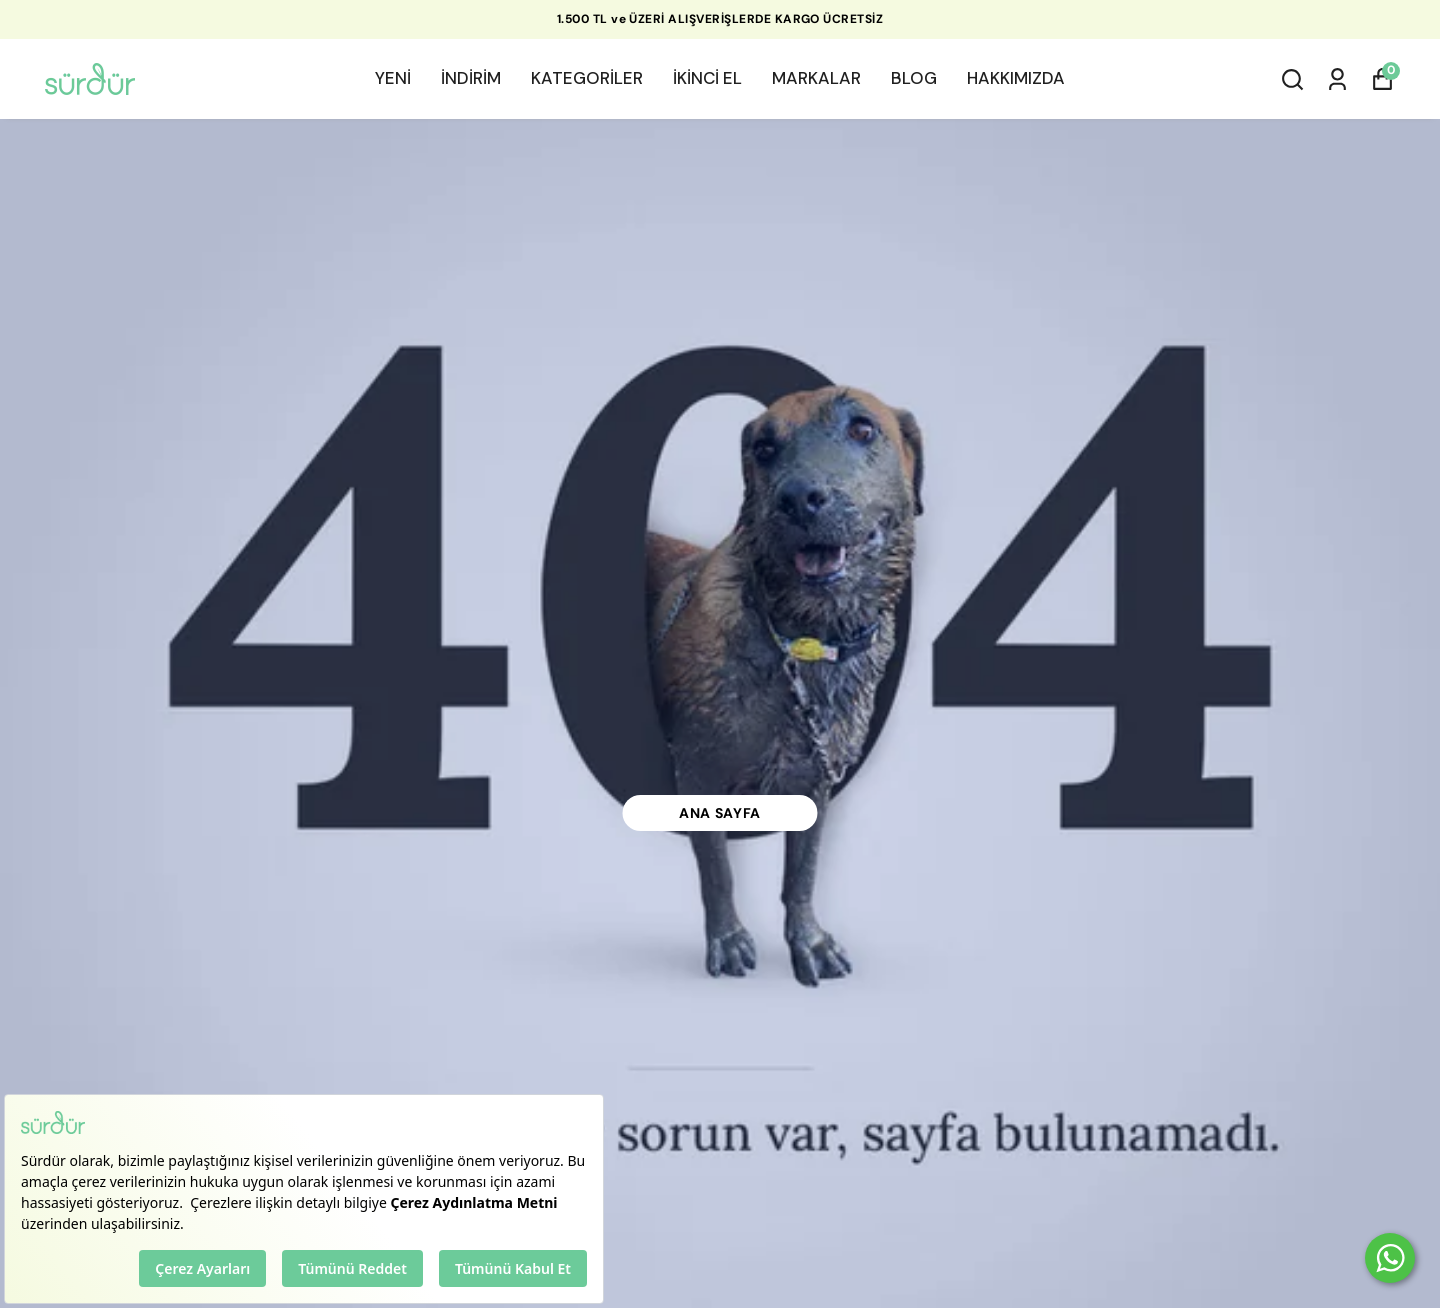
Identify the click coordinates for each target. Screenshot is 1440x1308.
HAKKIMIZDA (1016, 78)
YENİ (393, 78)
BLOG (914, 78)
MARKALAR (816, 78)
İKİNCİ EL (707, 78)
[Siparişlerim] (1337, 79)
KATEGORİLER (587, 78)
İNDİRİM (471, 78)
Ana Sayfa (720, 813)
